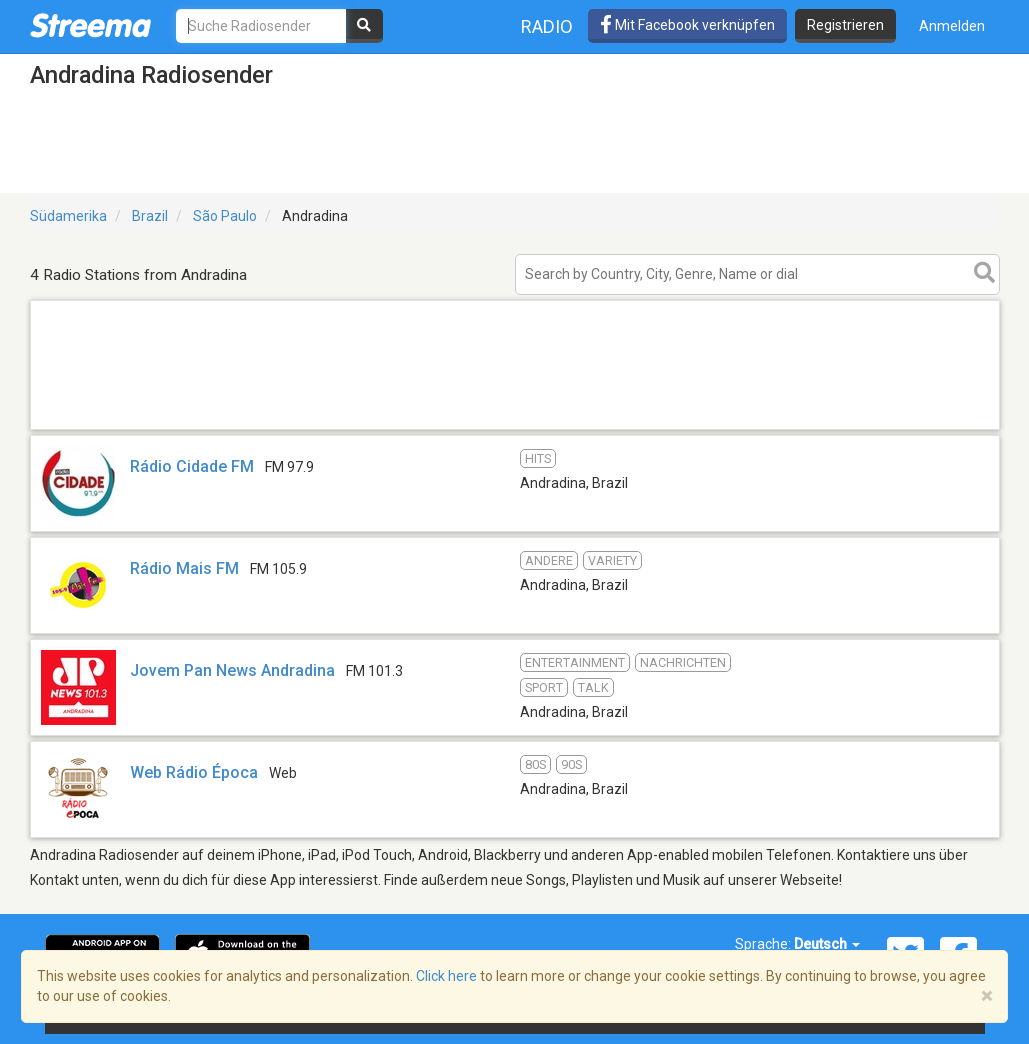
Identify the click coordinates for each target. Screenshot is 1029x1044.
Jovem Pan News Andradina (232, 670)
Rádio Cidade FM (192, 466)
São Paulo (225, 216)
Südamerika (68, 216)
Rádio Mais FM (184, 568)
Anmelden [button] (952, 26)
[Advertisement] (515, 428)
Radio (547, 26)
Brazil (150, 216)
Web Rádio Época (194, 772)
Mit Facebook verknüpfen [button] (687, 25)
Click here (446, 976)
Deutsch (827, 944)
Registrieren (845, 25)
